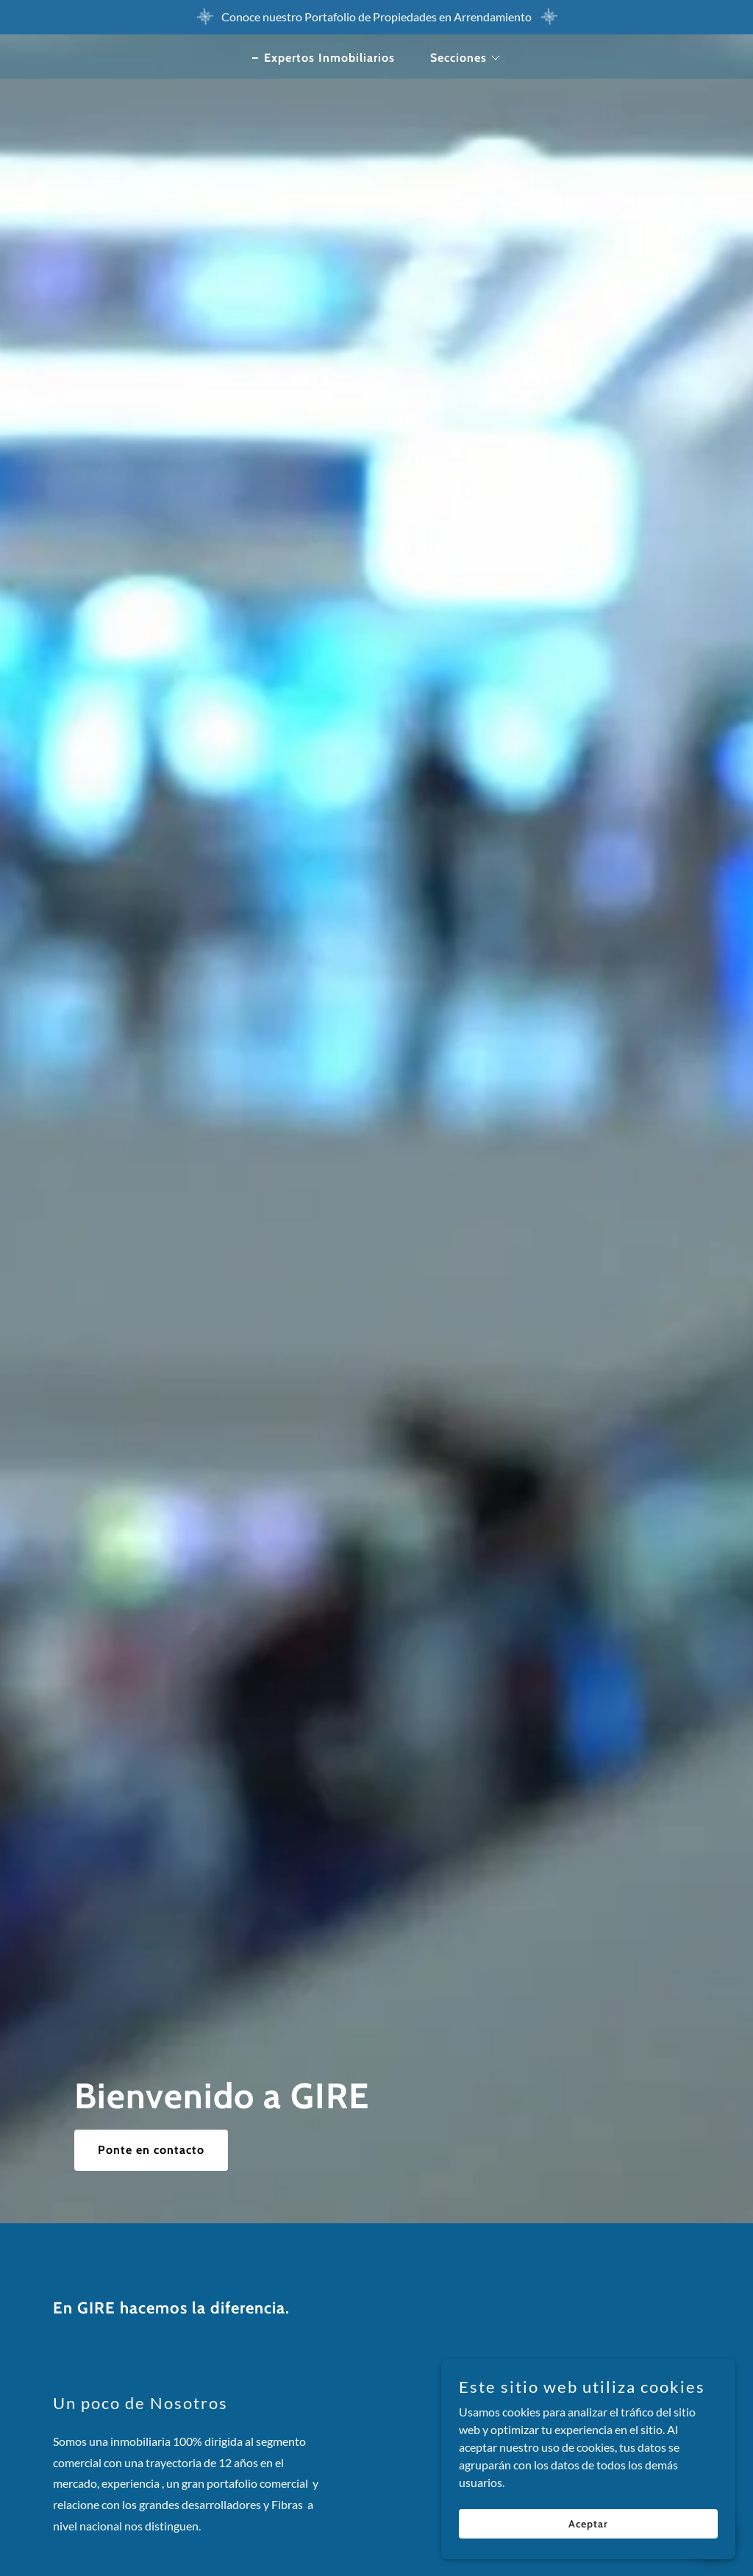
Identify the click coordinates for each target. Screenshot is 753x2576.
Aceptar (588, 2523)
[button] (460, 58)
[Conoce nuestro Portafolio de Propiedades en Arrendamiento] (376, 17)
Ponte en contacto (151, 2150)
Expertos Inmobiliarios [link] (329, 58)
